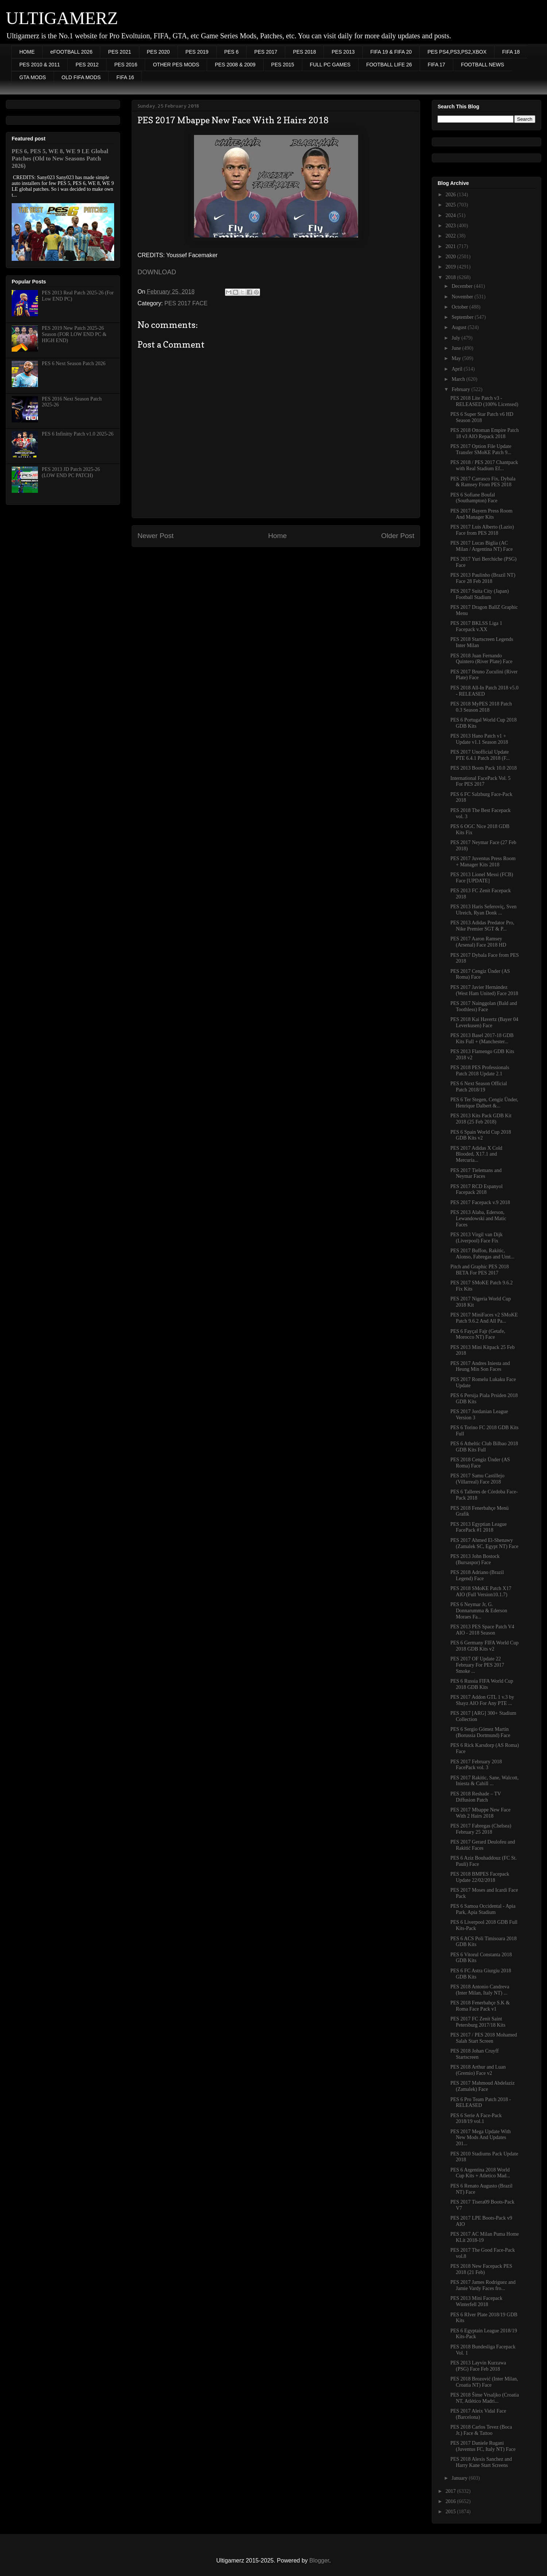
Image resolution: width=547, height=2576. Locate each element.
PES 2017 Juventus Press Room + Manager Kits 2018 (483, 861)
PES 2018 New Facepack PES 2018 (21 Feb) (481, 2269)
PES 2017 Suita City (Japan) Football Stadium (479, 594)
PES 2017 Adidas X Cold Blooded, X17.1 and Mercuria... (476, 1154)
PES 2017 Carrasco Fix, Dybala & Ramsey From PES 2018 (482, 482)
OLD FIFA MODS (81, 77)
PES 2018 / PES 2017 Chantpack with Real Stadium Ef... (484, 465)
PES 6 (231, 52)
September (462, 317)
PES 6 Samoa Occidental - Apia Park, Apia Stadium (482, 1909)
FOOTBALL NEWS (482, 64)
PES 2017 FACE (185, 303)
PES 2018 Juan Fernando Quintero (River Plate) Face (481, 659)
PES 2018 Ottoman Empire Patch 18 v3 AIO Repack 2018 (484, 433)
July (456, 338)
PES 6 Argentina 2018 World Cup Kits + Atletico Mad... (480, 2173)
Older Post (397, 535)
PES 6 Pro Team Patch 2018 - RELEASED (480, 2102)
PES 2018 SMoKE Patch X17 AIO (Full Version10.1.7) (480, 1591)
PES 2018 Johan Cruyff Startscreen (474, 2054)
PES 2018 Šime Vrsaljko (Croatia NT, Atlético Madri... (484, 2398)
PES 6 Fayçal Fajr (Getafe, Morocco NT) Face (477, 1334)
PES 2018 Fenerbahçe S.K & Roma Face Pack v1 (480, 2006)
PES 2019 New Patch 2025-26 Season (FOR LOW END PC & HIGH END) (74, 334)
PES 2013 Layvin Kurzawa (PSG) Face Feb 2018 (478, 2366)
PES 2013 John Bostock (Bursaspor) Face (475, 1559)
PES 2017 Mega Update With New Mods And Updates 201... (480, 2138)
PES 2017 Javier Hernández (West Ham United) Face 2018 (484, 990)
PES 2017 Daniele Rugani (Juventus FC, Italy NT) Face (483, 2446)
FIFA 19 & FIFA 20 (391, 52)
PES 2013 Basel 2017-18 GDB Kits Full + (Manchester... (481, 1038)
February (461, 389)
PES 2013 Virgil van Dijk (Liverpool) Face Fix (476, 1237)
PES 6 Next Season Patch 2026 (74, 363)
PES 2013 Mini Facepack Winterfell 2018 (476, 2301)
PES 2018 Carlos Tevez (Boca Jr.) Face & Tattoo (481, 2430)
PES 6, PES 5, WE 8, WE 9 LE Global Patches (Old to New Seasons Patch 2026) (60, 158)
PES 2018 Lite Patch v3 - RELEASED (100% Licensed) (484, 401)
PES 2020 (158, 52)
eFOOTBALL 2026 (71, 52)
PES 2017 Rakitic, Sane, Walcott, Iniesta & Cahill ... (484, 1781)
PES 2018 (304, 52)
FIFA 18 (511, 52)
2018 (451, 277)
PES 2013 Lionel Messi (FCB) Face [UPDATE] (481, 877)
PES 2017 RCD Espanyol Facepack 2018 (476, 1189)
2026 (451, 194)
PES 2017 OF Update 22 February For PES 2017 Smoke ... (477, 1665)
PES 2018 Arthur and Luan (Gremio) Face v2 (478, 2070)
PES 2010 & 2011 (39, 64)
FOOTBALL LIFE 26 (389, 64)
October (460, 307)
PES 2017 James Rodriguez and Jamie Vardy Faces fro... (483, 2285)
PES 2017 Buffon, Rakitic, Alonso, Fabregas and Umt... (482, 1254)
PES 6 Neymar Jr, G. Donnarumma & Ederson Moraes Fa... (478, 1611)
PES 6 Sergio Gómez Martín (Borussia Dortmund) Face (480, 1732)
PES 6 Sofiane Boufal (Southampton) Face (473, 498)
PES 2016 (125, 64)
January (460, 2478)
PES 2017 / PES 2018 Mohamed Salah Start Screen (483, 2038)
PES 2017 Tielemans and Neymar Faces (475, 1173)
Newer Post (155, 535)
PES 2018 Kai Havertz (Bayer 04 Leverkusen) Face (484, 1022)
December (462, 286)
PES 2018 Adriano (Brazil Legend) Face (477, 1575)
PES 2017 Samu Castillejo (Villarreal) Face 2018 (477, 1479)
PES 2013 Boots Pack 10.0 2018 (483, 768)
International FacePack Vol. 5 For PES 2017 (480, 781)
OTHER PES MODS (176, 64)
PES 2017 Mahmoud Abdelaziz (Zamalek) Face (482, 2086)
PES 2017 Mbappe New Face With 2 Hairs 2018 (480, 1813)
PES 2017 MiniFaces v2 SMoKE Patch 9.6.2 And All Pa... (484, 1318)
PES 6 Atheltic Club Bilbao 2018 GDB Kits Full (484, 1447)
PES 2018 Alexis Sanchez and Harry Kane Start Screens (481, 2462)
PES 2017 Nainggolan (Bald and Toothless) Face (483, 1006)
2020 (451, 256)
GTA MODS (32, 77)
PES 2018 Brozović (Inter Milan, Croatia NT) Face (484, 2382)
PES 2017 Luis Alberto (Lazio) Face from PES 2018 (482, 530)
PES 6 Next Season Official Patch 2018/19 (478, 1086)
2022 (451, 236)
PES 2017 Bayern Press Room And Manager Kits (481, 514)
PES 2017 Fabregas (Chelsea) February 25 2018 (480, 1829)
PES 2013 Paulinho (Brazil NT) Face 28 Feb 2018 (482, 578)
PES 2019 (197, 52)
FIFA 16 (125, 77)
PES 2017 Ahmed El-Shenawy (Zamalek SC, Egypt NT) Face (484, 1543)
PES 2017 (265, 52)
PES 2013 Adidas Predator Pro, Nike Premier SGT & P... (482, 926)
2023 (451, 225)
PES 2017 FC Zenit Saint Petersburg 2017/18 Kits (477, 2022)
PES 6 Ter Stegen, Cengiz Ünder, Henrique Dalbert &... (484, 1103)
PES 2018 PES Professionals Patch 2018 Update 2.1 (479, 1070)
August (459, 327)
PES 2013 (342, 52)
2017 (451, 2491)
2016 (451, 2501)
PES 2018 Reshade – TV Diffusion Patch (475, 1797)
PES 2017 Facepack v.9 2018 (480, 1202)
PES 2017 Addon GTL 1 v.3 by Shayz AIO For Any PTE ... (482, 1700)
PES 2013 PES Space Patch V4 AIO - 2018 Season (482, 1630)
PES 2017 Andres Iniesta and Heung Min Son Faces (480, 1366)
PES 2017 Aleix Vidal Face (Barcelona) (478, 2414)
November (462, 296)
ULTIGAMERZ (62, 18)
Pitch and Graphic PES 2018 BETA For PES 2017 (479, 1270)
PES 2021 (119, 52)
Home (277, 535)
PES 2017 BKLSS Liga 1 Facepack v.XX (476, 626)
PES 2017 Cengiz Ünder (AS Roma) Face (480, 974)
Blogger (319, 2560)
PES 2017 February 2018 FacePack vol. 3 (476, 1765)
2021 (451, 246)
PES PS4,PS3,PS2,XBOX (456, 52)
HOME (27, 52)
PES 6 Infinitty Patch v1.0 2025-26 (78, 434)
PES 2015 (282, 64)
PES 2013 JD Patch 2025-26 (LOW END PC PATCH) (71, 472)
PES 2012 (86, 64)
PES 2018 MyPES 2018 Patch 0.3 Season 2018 (481, 707)
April (457, 369)
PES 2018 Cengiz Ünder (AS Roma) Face (480, 1463)
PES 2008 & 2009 (235, 64)
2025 (451, 205)
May (456, 358)
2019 (451, 267)
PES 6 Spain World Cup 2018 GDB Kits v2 (480, 1135)
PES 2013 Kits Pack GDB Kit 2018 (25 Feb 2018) (481, 1119)
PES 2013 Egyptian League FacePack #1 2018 (478, 1527)
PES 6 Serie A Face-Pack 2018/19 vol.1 (476, 2118)
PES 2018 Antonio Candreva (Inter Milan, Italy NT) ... (479, 1990)
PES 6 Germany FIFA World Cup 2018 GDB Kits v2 (484, 1646)
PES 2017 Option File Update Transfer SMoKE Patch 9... (480, 449)
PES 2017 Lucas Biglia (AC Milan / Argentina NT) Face (481, 546)
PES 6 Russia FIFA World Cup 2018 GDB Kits (481, 1684)
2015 (451, 2511)
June (456, 348)
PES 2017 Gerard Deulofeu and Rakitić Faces (482, 1845)
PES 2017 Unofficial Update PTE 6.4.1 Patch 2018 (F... (480, 755)
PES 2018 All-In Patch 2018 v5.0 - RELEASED (484, 691)
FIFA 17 (436, 64)
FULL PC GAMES (330, 64)
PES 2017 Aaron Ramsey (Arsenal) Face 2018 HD (478, 942)
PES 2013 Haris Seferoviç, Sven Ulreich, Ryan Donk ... (483, 910)
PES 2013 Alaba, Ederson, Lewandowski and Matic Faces (478, 1218)
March (458, 379)
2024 (451, 215)
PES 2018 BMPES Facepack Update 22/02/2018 (479, 1877)
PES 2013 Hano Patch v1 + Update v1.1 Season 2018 (479, 739)
